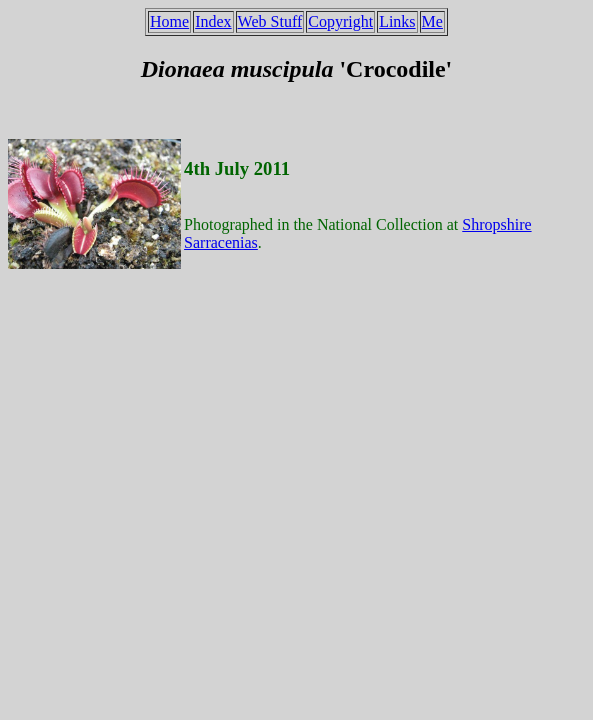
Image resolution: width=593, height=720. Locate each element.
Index (213, 21)
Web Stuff (270, 21)
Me (432, 21)
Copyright (340, 21)
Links (397, 21)
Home (169, 21)
